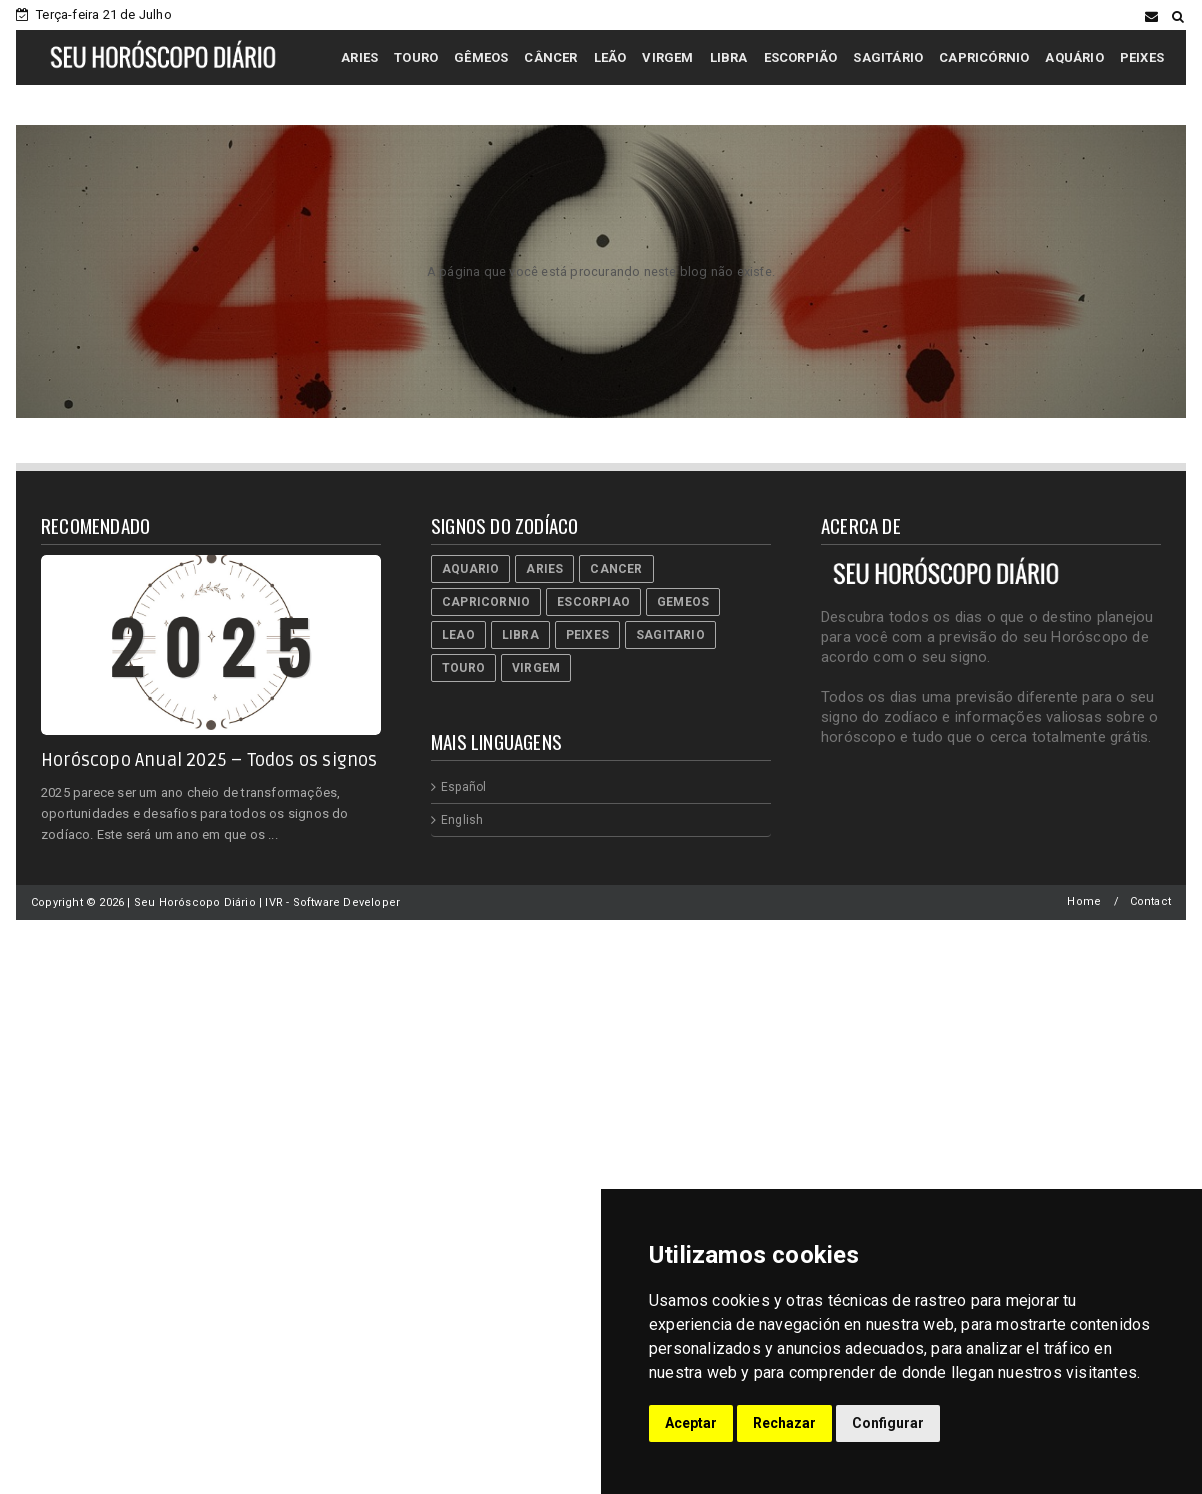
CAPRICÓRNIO (984, 57)
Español (463, 787)
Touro (463, 668)
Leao (458, 635)
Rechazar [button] (784, 1423)
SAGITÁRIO (888, 57)
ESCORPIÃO (801, 57)
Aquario (470, 569)
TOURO (416, 57)
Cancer (616, 569)
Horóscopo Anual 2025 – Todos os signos (209, 760)
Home (1084, 901)
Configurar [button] (888, 1423)
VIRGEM (667, 57)
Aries (544, 569)
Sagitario (670, 635)
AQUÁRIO (1074, 57)
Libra (520, 635)
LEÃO (610, 57)
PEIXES (1142, 57)
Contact (1150, 901)
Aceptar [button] (691, 1423)
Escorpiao (593, 602)
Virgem (536, 668)
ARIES (359, 57)
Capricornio (486, 602)
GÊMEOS (481, 57)
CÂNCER (550, 57)
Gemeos (683, 602)
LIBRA (729, 57)
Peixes (587, 635)
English (462, 820)
